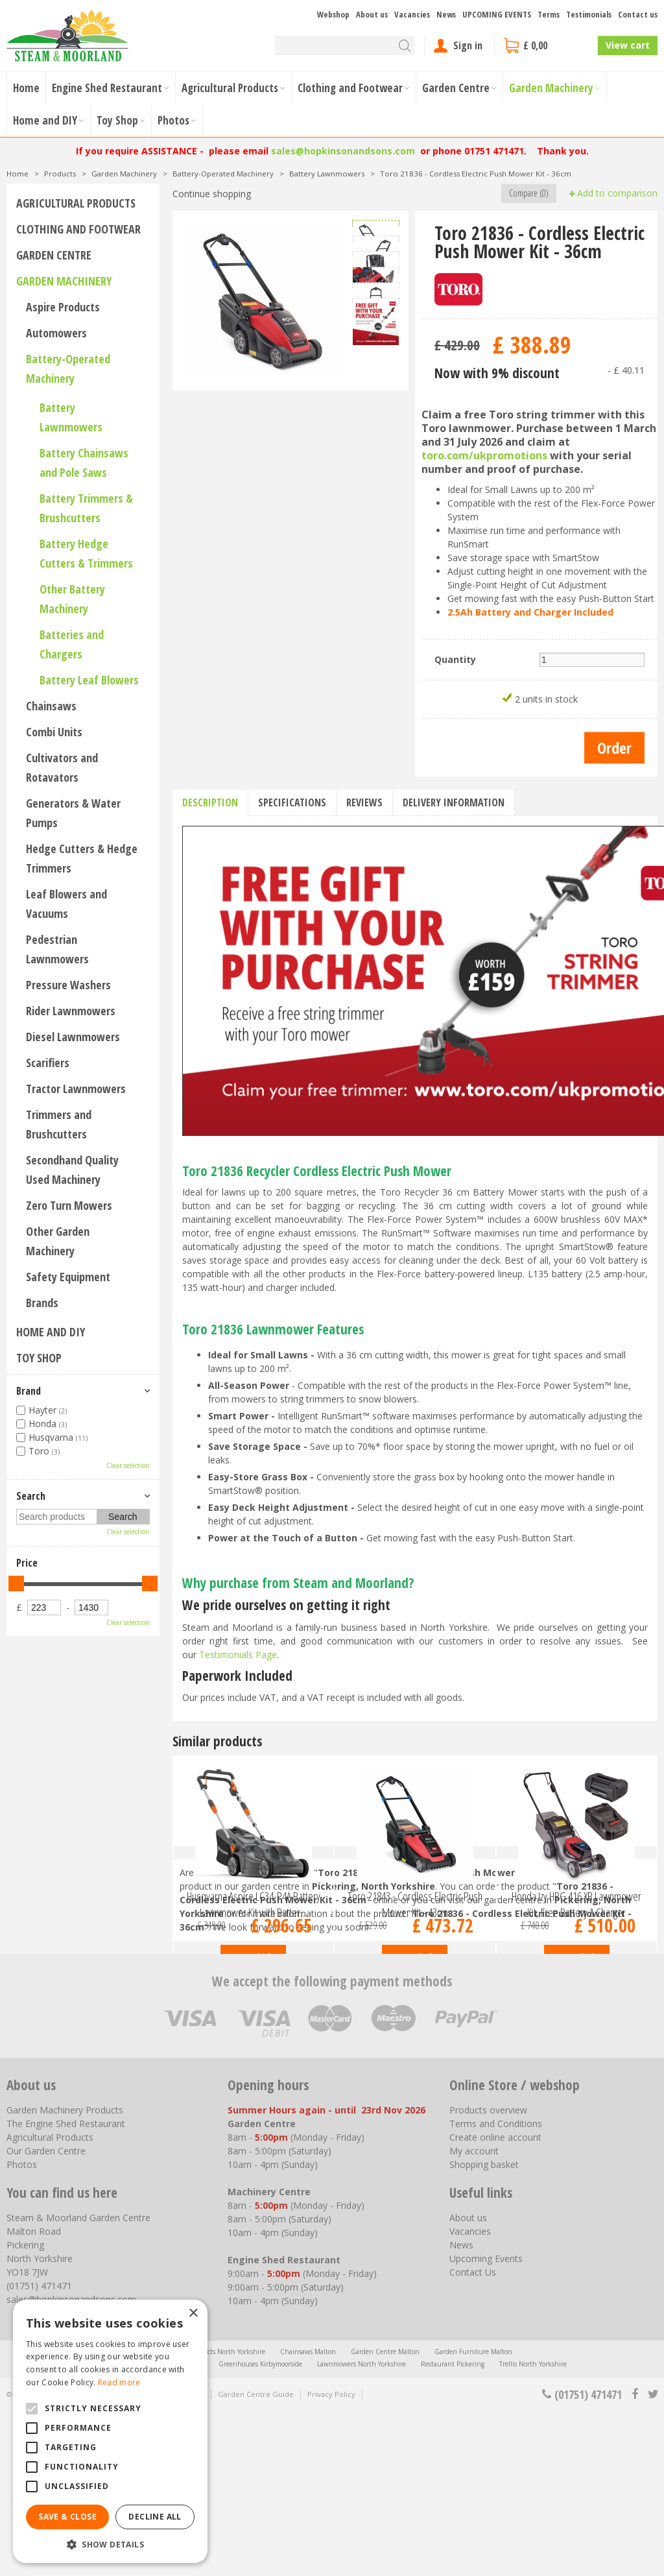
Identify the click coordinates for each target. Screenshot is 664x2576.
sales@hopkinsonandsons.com (343, 151)
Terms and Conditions (495, 2289)
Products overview (488, 2275)
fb (635, 2559)
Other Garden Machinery (57, 1240)
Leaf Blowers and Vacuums (66, 903)
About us (468, 2383)
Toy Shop (39, 1358)
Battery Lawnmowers (71, 417)
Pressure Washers (68, 985)
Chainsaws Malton (308, 2517)
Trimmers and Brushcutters (58, 1124)
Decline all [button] (154, 2516)
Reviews (364, 802)
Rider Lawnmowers (70, 1010)
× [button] (193, 2313)
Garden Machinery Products (64, 2275)
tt (653, 2559)
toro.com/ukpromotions (484, 455)
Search (30, 1495)
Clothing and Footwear (78, 229)
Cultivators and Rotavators (62, 767)
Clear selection (128, 1465)
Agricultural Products (76, 203)
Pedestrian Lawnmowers (57, 949)
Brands (42, 1302)
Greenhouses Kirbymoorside (260, 2529)
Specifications (292, 802)
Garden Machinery (64, 281)
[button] (110, 2544)
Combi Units (54, 732)
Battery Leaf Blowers (89, 680)
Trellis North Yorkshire (533, 2529)
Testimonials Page (238, 1654)
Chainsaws (51, 706)
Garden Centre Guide (256, 2559)
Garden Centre (53, 255)
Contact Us (472, 2437)
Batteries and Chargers (72, 644)
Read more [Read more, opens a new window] (119, 2382)
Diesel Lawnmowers (73, 1036)
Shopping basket (484, 2330)
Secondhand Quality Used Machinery (72, 1169)
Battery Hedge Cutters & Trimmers (86, 553)
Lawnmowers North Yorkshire (361, 2529)
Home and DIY (50, 1332)
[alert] (110, 2431)
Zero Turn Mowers (69, 1205)
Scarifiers (47, 1062)
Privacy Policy (331, 2559)
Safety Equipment (68, 1276)
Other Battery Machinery (72, 598)
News (461, 2410)
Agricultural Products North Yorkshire (208, 2517)
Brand (28, 1390)
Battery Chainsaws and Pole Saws (84, 462)
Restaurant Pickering (452, 2529)
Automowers (56, 333)
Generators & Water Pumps (73, 812)
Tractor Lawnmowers (76, 1088)
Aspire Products (63, 307)
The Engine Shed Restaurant (65, 2289)
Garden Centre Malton (385, 2517)
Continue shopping (211, 193)
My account (474, 2316)
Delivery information (453, 802)
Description (210, 802)
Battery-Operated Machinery (68, 368)
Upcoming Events (486, 2424)
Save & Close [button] (67, 2516)
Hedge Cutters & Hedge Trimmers (81, 858)
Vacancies (470, 2396)
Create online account (495, 2302)
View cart (628, 45)
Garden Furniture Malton (473, 2517)
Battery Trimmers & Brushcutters (86, 507)
